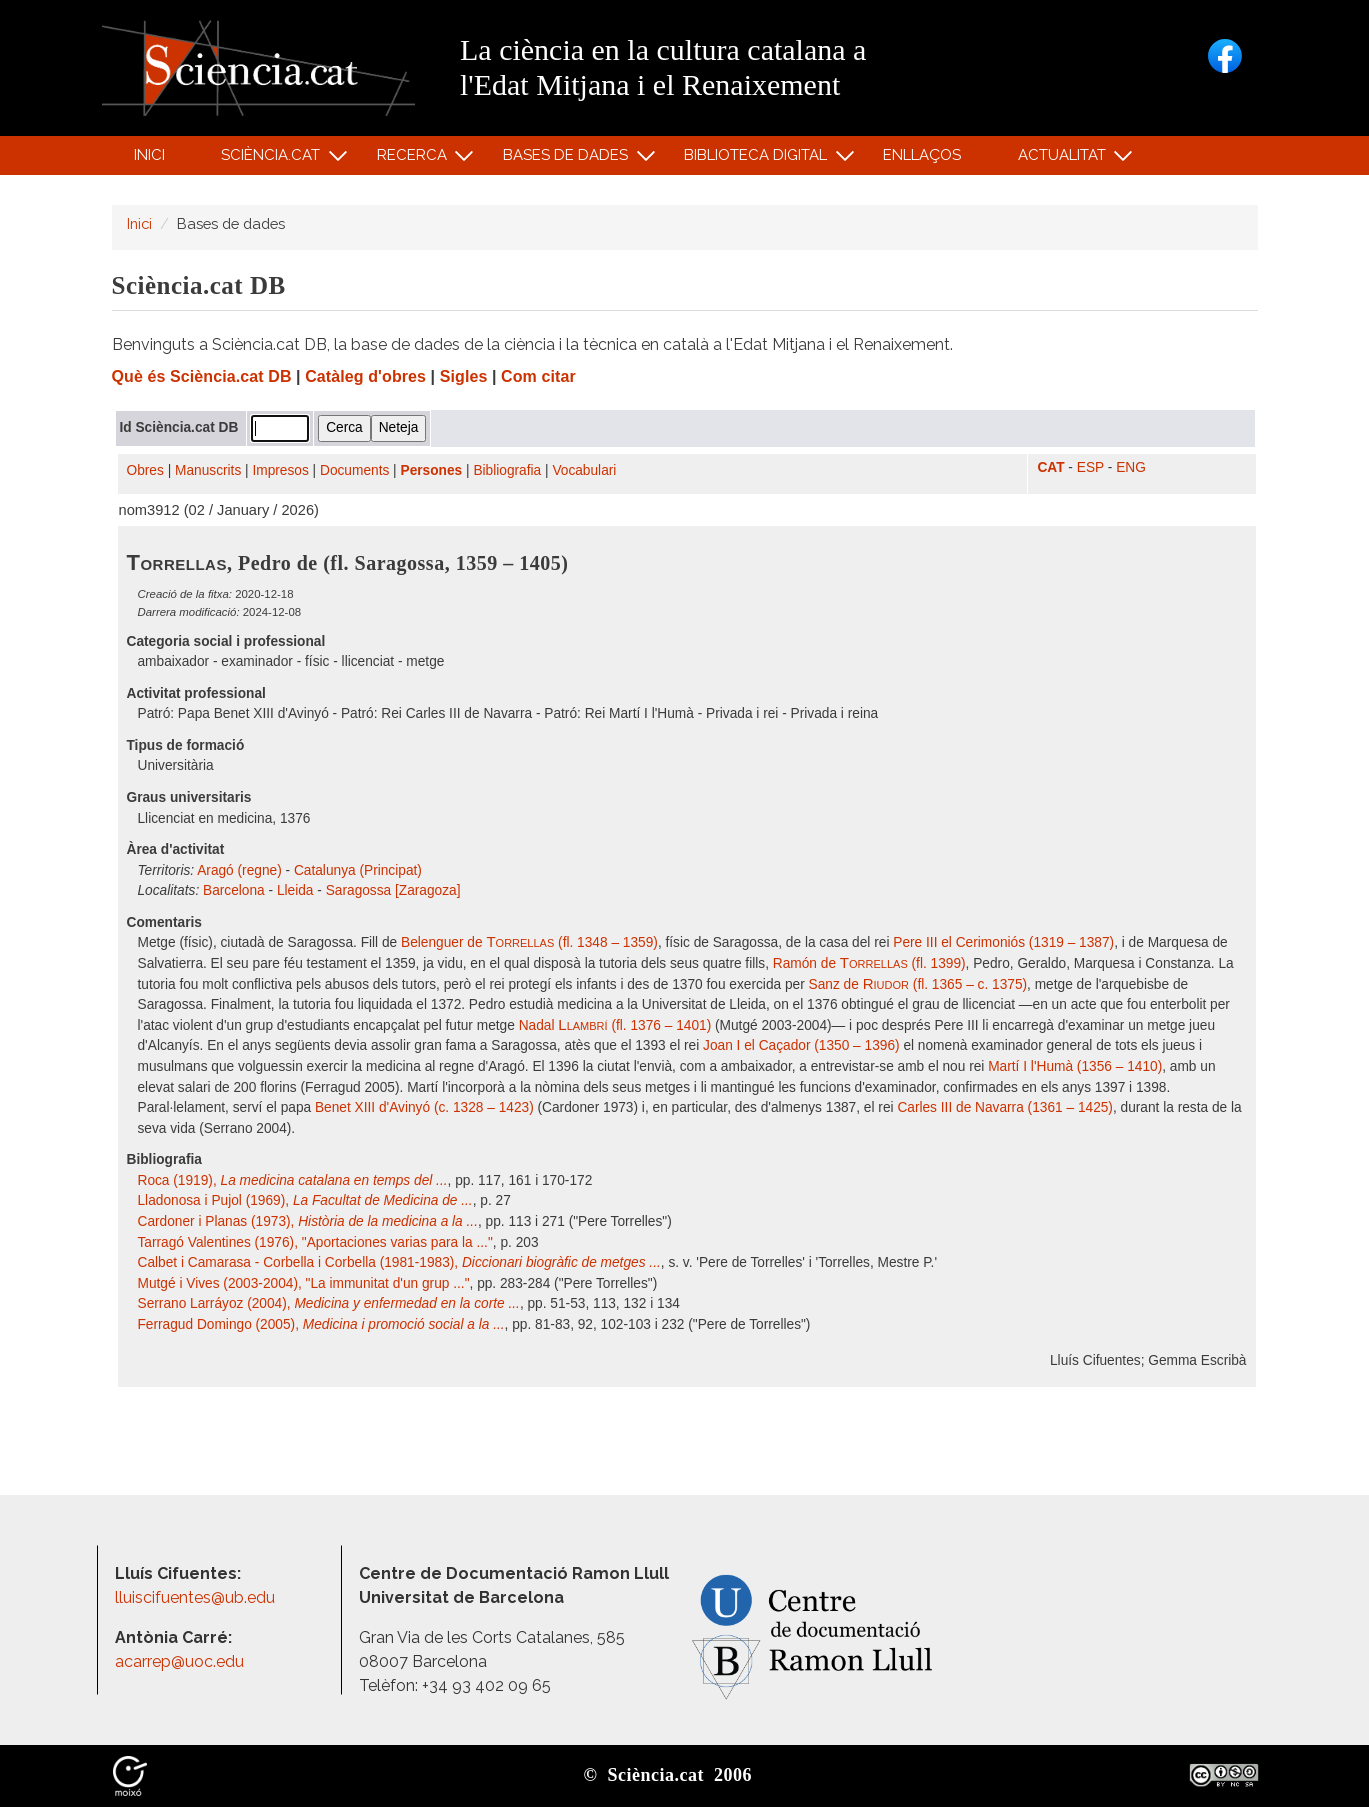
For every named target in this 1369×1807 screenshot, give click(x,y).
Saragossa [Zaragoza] (393, 890)
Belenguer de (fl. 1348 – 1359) (529, 942)
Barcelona (234, 890)
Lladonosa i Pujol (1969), (305, 1200)
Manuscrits (208, 470)
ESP (1090, 467)
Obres (145, 470)
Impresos (280, 470)
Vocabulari (584, 470)
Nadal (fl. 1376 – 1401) (615, 1025)
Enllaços (922, 155)
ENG (1131, 467)
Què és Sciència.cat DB (202, 376)
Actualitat (1064, 159)
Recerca (414, 159)
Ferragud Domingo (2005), (321, 1324)
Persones (432, 470)
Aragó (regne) (239, 870)
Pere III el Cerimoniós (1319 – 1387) (1003, 942)
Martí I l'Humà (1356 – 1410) (1075, 1066)
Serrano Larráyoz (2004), (329, 1303)
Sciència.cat (274, 159)
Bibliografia (507, 470)
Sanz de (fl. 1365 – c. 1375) (918, 984)
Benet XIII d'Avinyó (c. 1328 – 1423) (424, 1107)
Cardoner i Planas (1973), (308, 1221)
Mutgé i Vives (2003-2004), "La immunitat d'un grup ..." (304, 1283)
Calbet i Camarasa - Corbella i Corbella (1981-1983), (399, 1262)
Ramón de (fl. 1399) (869, 963)
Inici (149, 155)
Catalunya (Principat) (358, 870)
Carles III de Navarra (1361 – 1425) (1005, 1107)
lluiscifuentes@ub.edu (197, 1597)
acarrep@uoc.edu (179, 1661)
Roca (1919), (293, 1180)
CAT (1050, 467)
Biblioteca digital (759, 159)
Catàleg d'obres (365, 376)
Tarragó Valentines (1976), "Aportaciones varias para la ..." (315, 1242)
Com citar (538, 376)
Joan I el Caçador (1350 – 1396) (801, 1045)
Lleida (295, 890)
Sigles (464, 376)
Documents (354, 470)
